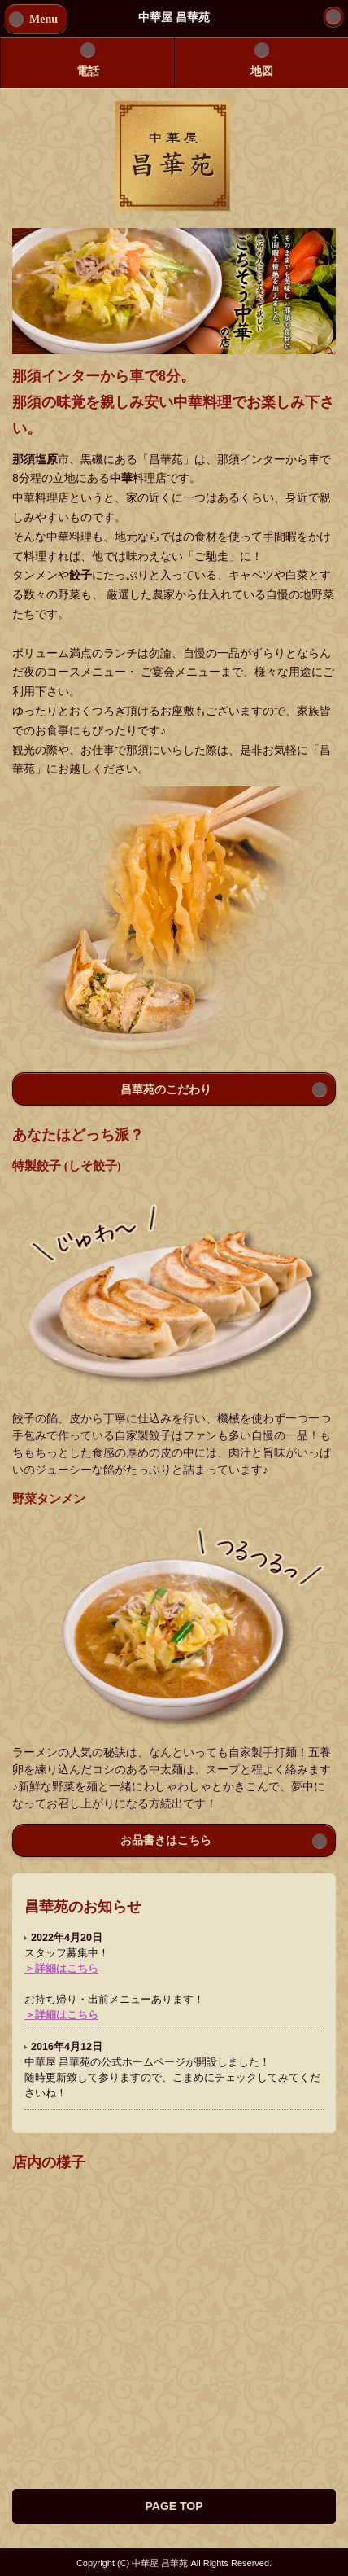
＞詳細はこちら (61, 1968)
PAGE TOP (173, 2505)
